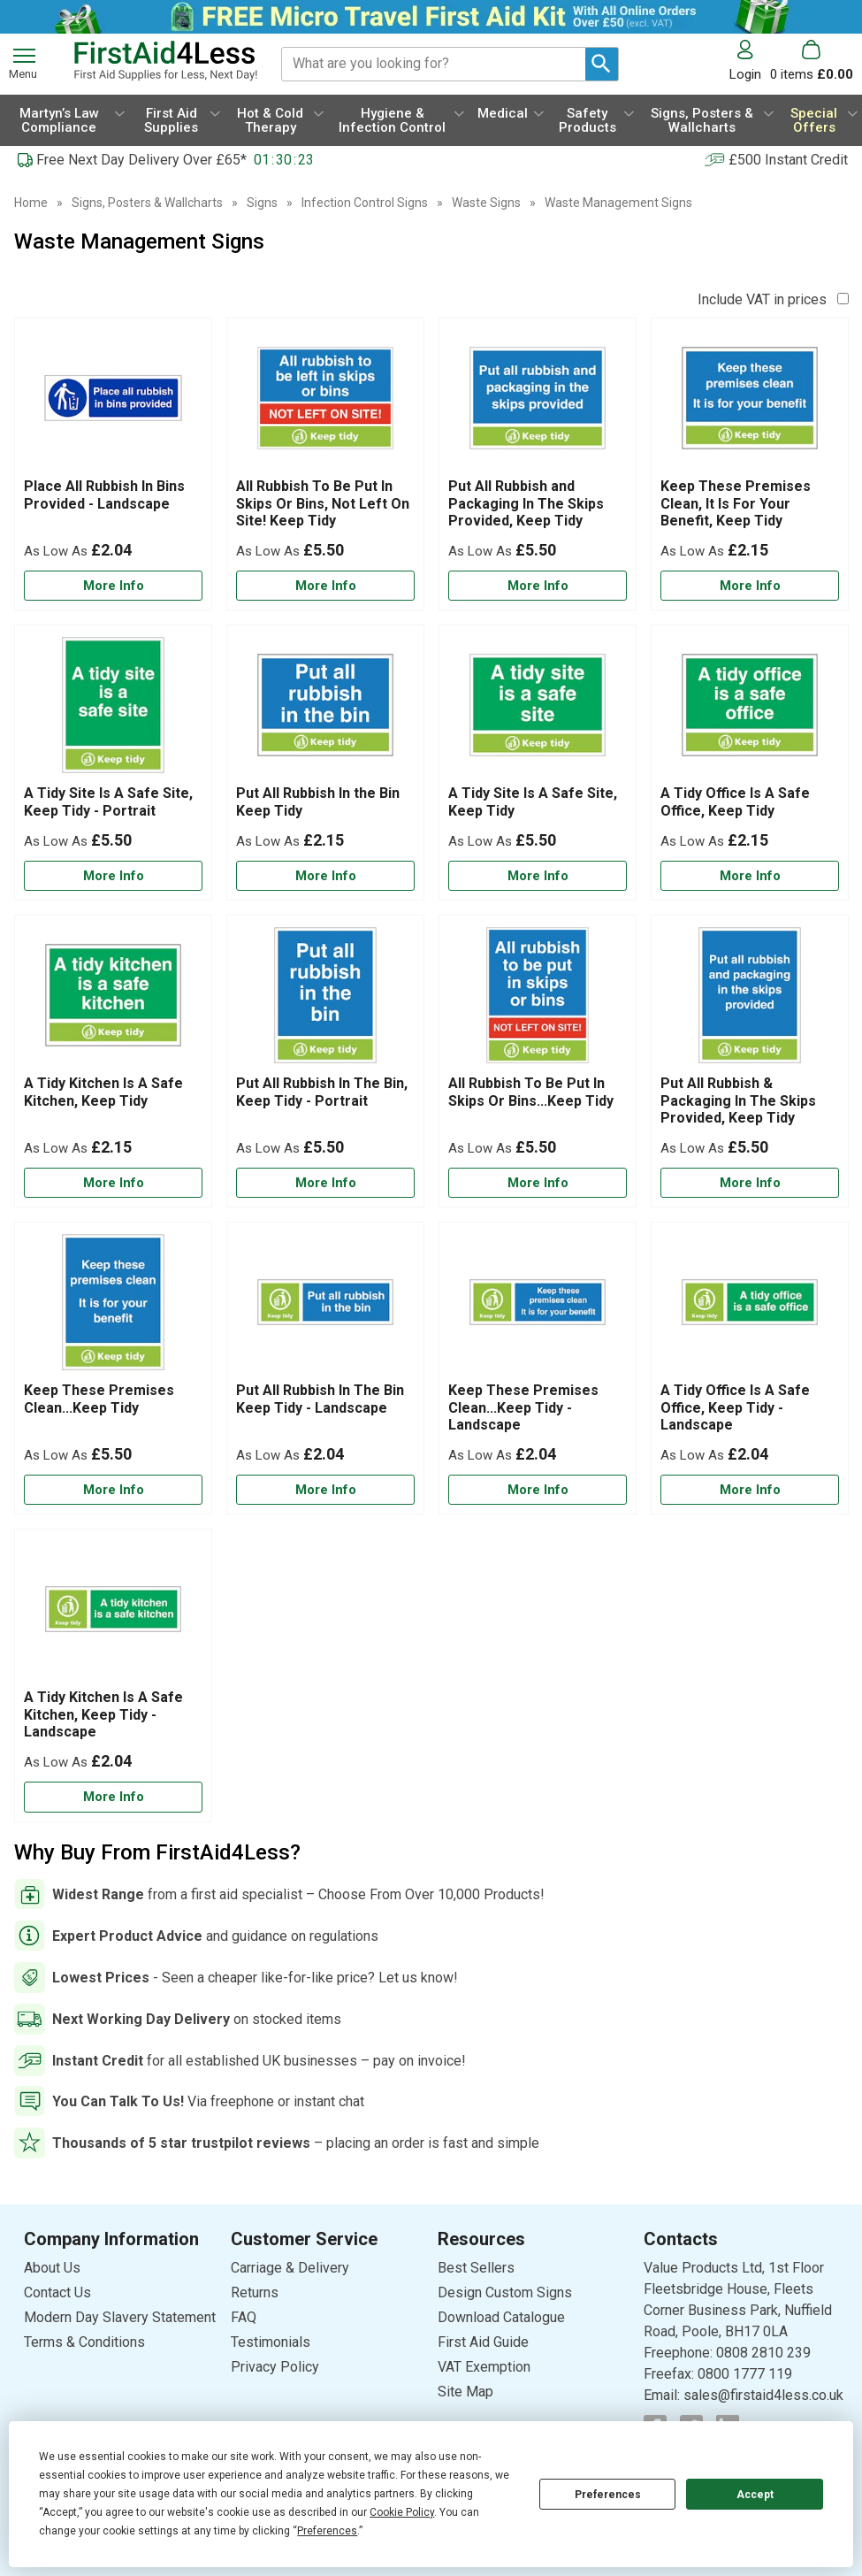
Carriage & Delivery (290, 2267)
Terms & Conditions (84, 2342)
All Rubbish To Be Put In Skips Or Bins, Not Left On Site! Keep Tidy (322, 503)
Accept (755, 2494)
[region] (113, 402)
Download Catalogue (501, 2317)
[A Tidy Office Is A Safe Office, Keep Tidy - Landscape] (750, 1368)
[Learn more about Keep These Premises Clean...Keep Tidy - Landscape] (537, 1490)
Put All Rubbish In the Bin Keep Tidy (318, 801)
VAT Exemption (484, 2366)
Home (31, 203)
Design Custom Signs (505, 2292)
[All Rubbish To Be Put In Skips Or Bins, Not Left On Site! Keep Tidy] (325, 464)
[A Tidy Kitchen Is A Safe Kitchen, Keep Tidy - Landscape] (113, 1675)
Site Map (465, 2391)
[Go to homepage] (165, 61)
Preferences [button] (327, 2531)
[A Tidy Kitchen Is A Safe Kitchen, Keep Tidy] (113, 1061)
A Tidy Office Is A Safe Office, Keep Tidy (735, 801)
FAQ (243, 2317)
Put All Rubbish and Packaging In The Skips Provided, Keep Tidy (526, 503)
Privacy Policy (275, 2366)
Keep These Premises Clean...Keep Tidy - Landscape (523, 1407)
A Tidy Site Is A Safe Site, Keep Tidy (532, 801)
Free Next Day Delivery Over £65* (141, 159)
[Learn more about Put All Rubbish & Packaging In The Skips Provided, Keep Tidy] (749, 1183)
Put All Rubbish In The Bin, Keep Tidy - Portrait (322, 1091)
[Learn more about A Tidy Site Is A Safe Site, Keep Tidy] (537, 876)
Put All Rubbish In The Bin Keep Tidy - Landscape (320, 1398)
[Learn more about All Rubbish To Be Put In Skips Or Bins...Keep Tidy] (537, 1183)
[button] (749, 60)
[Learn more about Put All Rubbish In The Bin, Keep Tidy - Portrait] (325, 1183)
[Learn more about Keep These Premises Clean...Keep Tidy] (113, 1490)
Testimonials (270, 2342)
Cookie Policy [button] (402, 2512)
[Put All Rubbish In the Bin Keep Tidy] (325, 763)
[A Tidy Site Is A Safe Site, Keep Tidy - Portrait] (113, 763)
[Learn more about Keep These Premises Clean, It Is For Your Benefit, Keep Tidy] (749, 586)
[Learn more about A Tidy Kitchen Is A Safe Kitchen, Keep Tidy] (113, 1183)
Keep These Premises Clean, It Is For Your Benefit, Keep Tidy (735, 503)
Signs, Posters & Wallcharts (147, 203)
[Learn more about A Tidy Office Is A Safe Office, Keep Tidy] (749, 876)
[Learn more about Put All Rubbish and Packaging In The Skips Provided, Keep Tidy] (537, 586)
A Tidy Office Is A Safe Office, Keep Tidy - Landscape (735, 1407)
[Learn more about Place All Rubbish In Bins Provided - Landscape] (113, 586)
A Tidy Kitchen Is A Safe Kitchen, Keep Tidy (103, 1091)
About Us (52, 2267)
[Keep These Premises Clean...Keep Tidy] (113, 1368)
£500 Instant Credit (788, 159)
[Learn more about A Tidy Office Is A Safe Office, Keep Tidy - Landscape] (749, 1490)
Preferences (608, 2494)
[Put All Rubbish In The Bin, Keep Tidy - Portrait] (325, 1061)
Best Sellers (476, 2267)
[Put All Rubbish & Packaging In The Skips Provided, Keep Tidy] (750, 1061)
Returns (254, 2292)
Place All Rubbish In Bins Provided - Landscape (104, 494)
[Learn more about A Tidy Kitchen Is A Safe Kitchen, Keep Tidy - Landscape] (113, 1797)
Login (745, 73)
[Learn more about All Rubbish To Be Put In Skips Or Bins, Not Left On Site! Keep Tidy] (325, 586)
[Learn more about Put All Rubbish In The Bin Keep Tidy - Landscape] (325, 1490)
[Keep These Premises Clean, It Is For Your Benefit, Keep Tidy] (750, 464)
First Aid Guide (483, 2342)
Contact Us (57, 2292)
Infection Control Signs (364, 203)
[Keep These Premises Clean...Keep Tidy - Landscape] (538, 1368)
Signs (262, 203)
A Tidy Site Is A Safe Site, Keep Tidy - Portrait (108, 801)
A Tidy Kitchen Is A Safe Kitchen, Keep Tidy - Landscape (103, 1714)
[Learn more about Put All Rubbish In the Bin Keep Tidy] (325, 876)
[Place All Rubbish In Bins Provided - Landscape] (113, 464)
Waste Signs (486, 203)
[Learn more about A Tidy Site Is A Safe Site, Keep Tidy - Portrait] (113, 876)
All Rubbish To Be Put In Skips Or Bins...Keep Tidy (531, 1091)
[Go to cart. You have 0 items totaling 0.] (811, 60)
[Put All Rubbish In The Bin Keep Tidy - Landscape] (325, 1368)
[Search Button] (601, 64)
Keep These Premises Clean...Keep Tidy (99, 1398)
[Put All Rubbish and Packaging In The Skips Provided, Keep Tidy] (538, 464)
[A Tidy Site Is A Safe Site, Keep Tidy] (538, 763)
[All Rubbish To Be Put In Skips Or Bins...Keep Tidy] (538, 1061)
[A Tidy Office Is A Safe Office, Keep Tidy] (750, 763)
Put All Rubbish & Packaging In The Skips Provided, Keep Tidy (738, 1100)
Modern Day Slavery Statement (120, 2317)
